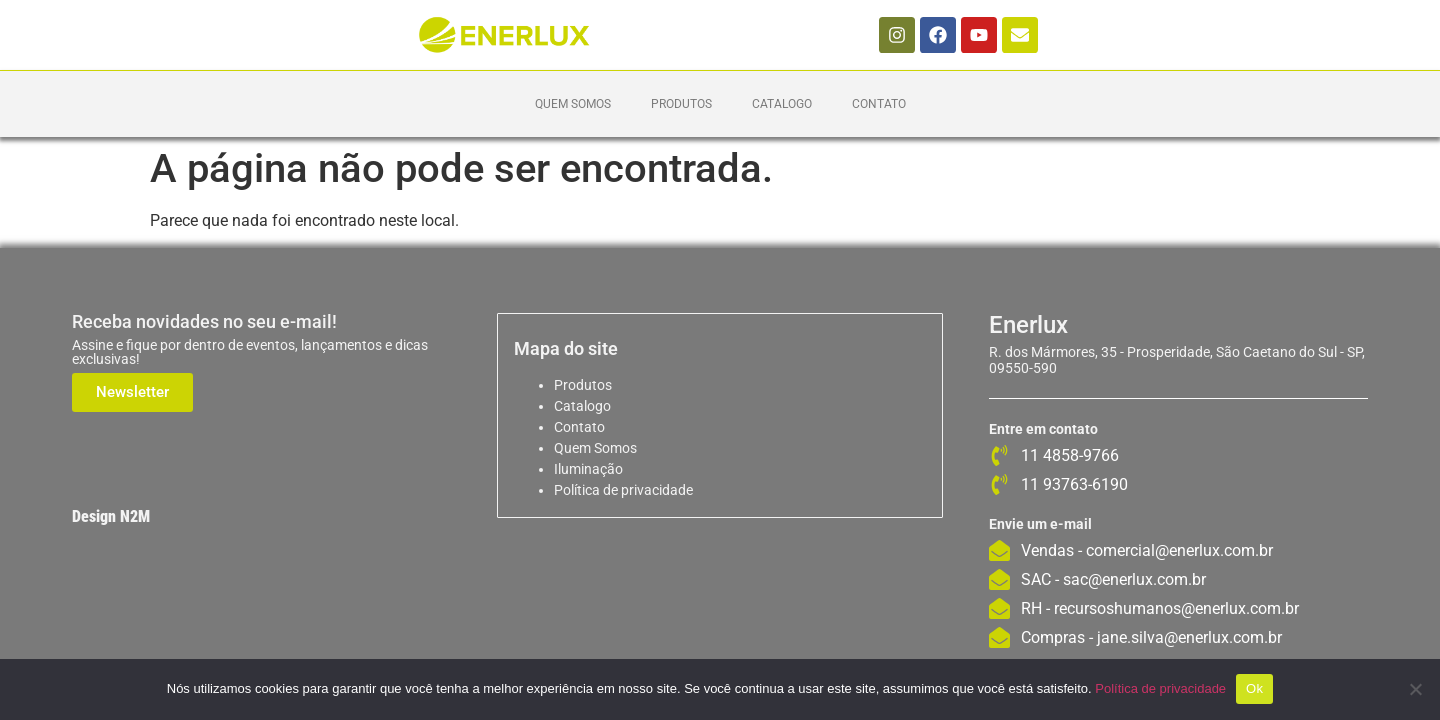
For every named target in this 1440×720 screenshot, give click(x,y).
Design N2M (111, 516)
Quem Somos (573, 104)
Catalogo (782, 104)
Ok (1254, 688)
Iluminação (588, 469)
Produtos (681, 104)
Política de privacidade (623, 490)
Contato (879, 104)
